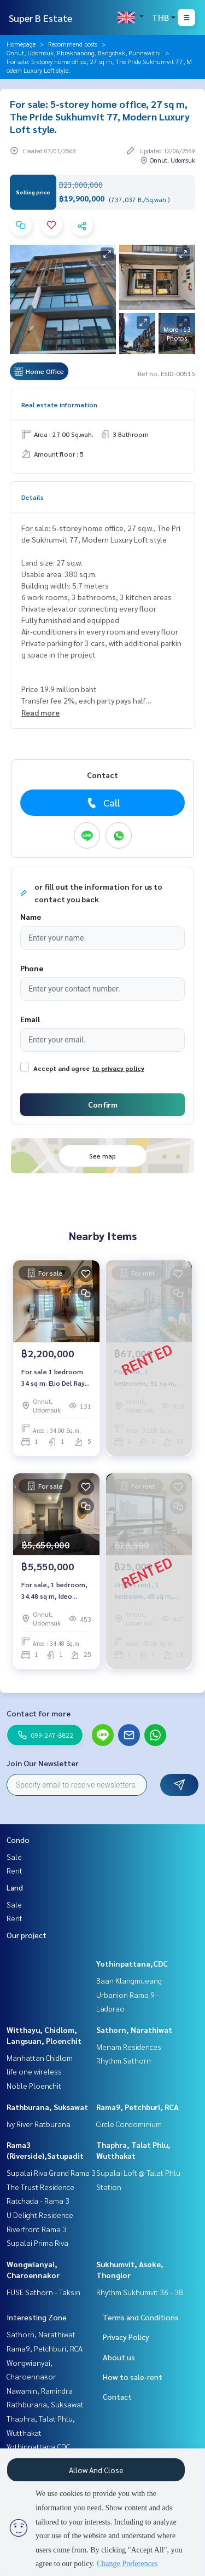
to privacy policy (118, 1068)
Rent (14, 1870)
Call (102, 802)
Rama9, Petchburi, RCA (137, 2107)
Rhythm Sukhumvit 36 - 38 (139, 2292)
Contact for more (39, 1713)
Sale (14, 1857)
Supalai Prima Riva (37, 2242)
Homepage (21, 43)
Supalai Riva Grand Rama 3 (51, 2172)
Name (30, 916)
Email (30, 1019)
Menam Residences (128, 2046)
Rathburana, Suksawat (47, 2107)
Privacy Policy (126, 2337)
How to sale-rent (132, 2377)
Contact (117, 2396)
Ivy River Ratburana (39, 2124)
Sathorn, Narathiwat (134, 2030)
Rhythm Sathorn (123, 2060)
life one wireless (34, 2071)
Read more (40, 712)
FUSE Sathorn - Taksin (43, 2292)
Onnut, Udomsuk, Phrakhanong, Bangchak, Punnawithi (84, 52)
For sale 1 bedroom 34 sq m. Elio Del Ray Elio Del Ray (53, 1377)
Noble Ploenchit (34, 2085)
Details (32, 497)
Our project (26, 1935)
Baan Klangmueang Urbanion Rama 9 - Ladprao (129, 1994)
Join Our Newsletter (43, 1763)
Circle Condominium (129, 2124)
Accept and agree (61, 1068)
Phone (31, 968)
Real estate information (59, 404)
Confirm (103, 1104)
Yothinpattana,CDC (132, 1963)
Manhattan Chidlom (40, 2057)
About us (119, 2357)
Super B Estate (40, 17)
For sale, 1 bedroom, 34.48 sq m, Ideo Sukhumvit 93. (54, 1590)
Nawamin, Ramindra (40, 2390)
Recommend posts (72, 43)
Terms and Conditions (141, 2317)
